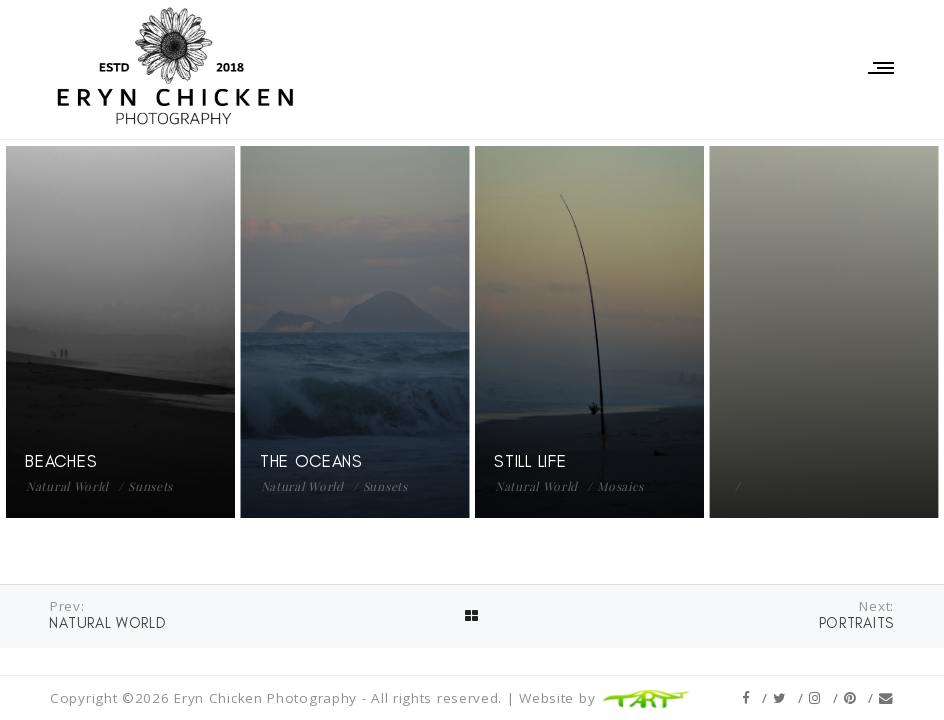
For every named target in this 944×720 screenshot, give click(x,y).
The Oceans (311, 461)
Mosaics (620, 486)
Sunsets (150, 486)
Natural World (67, 486)
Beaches (61, 461)
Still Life (530, 461)
